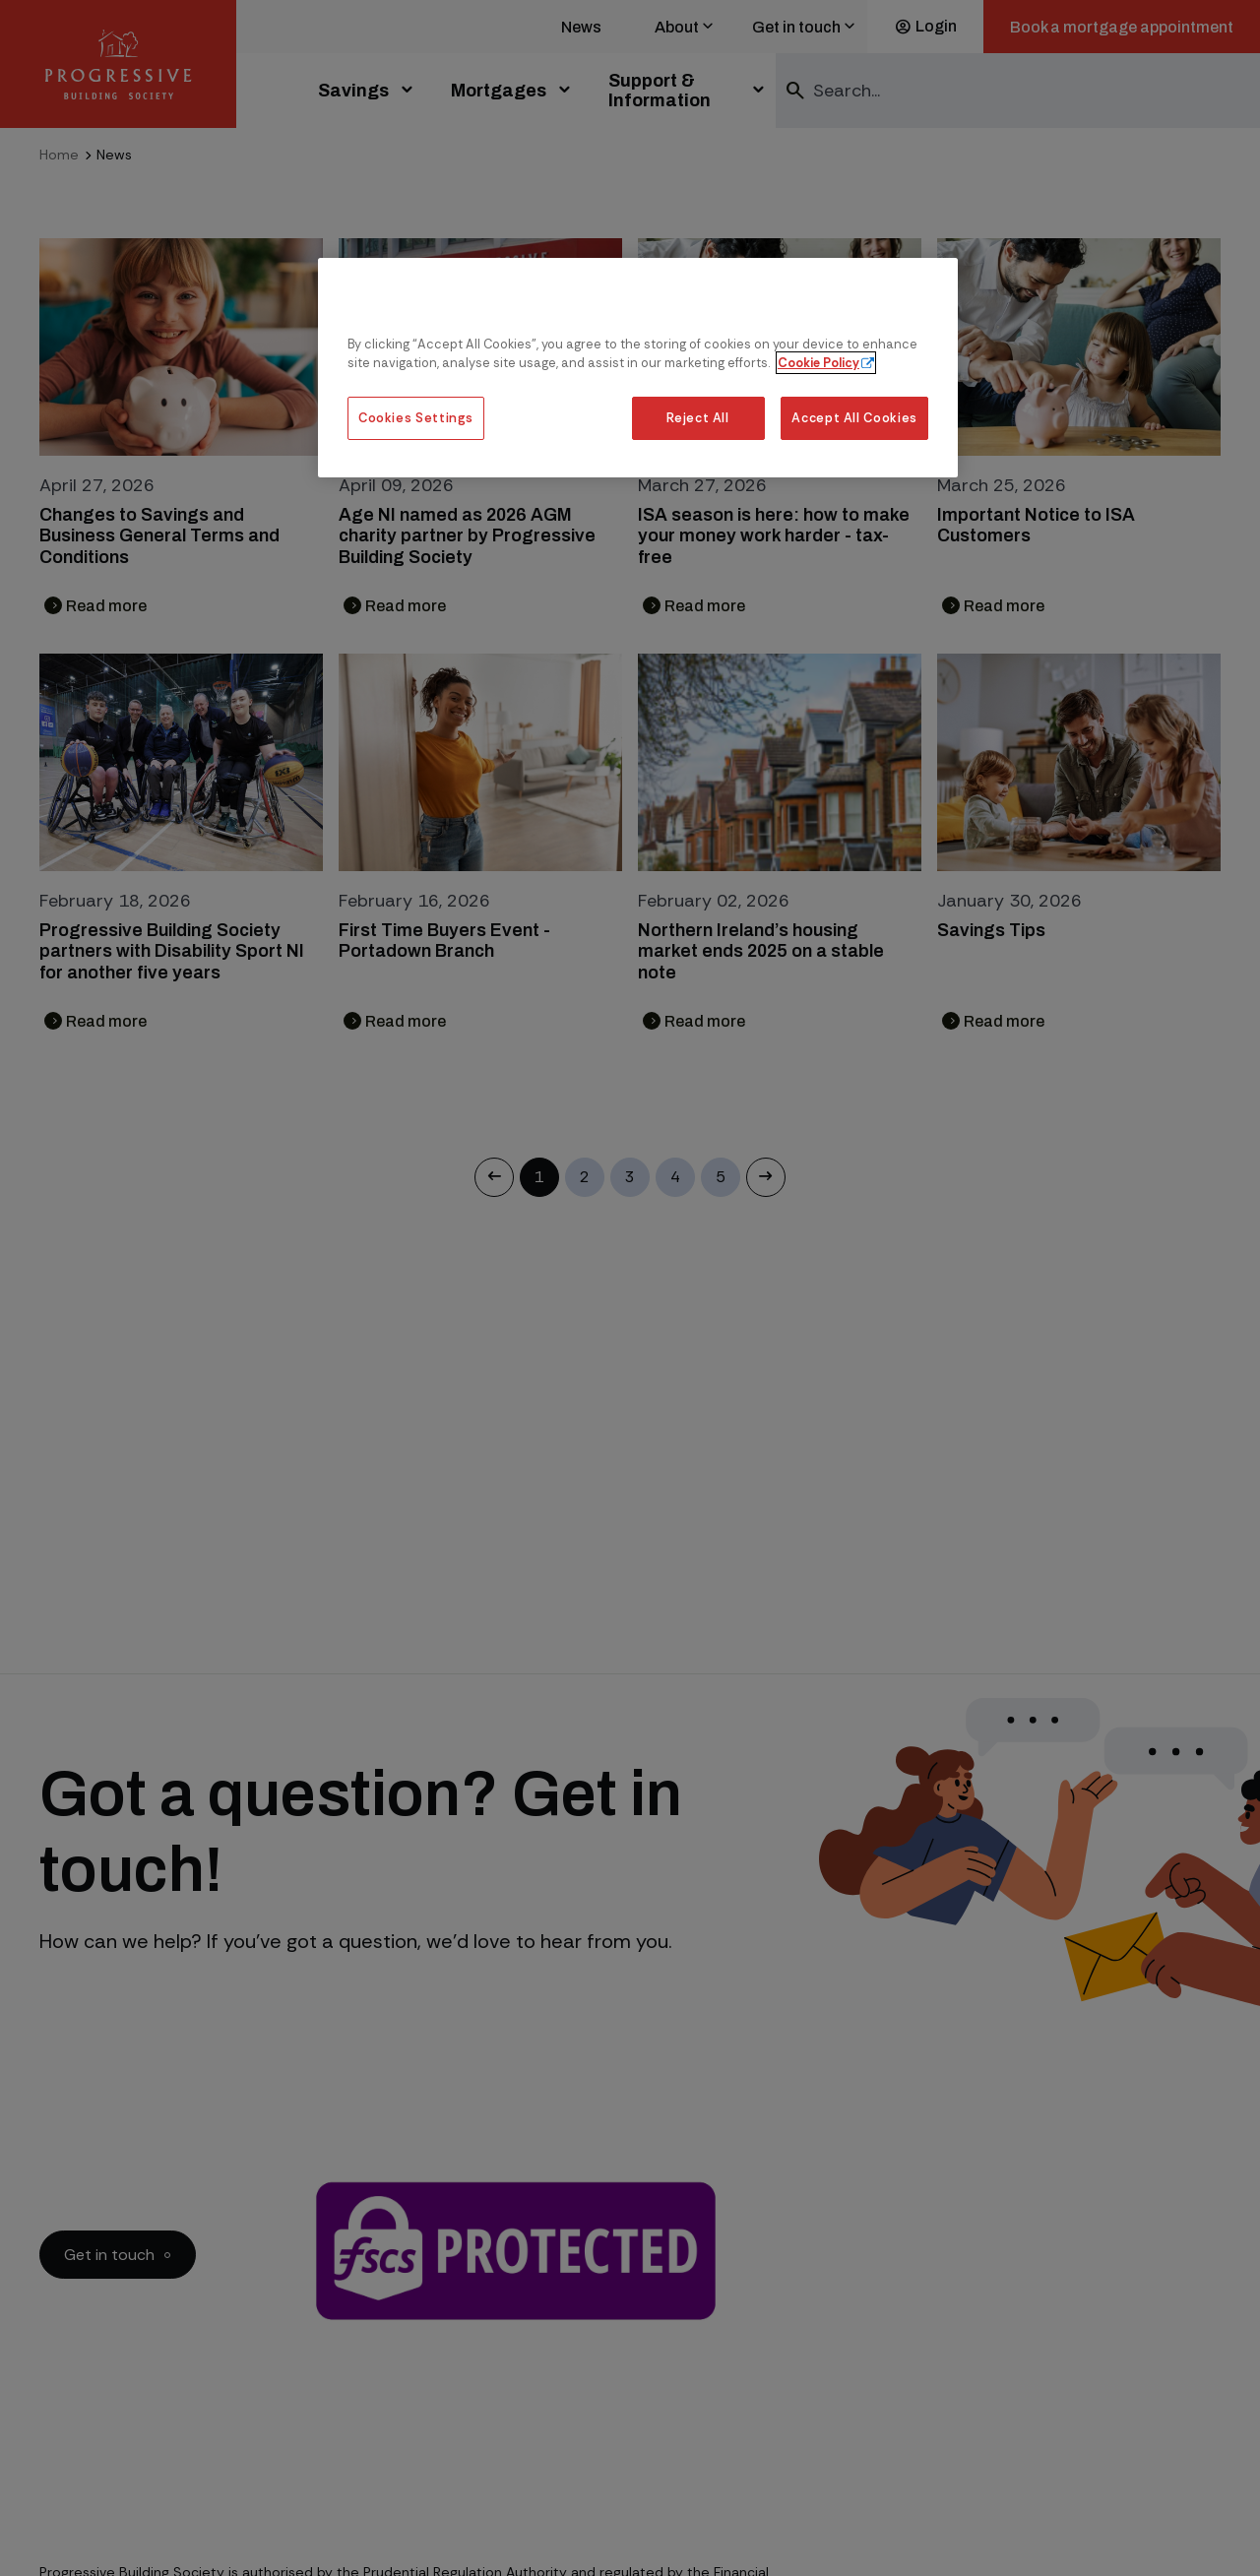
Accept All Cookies (854, 417)
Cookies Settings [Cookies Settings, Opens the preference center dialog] (415, 417)
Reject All (697, 417)
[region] (638, 367)
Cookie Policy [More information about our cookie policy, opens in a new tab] (818, 362)
